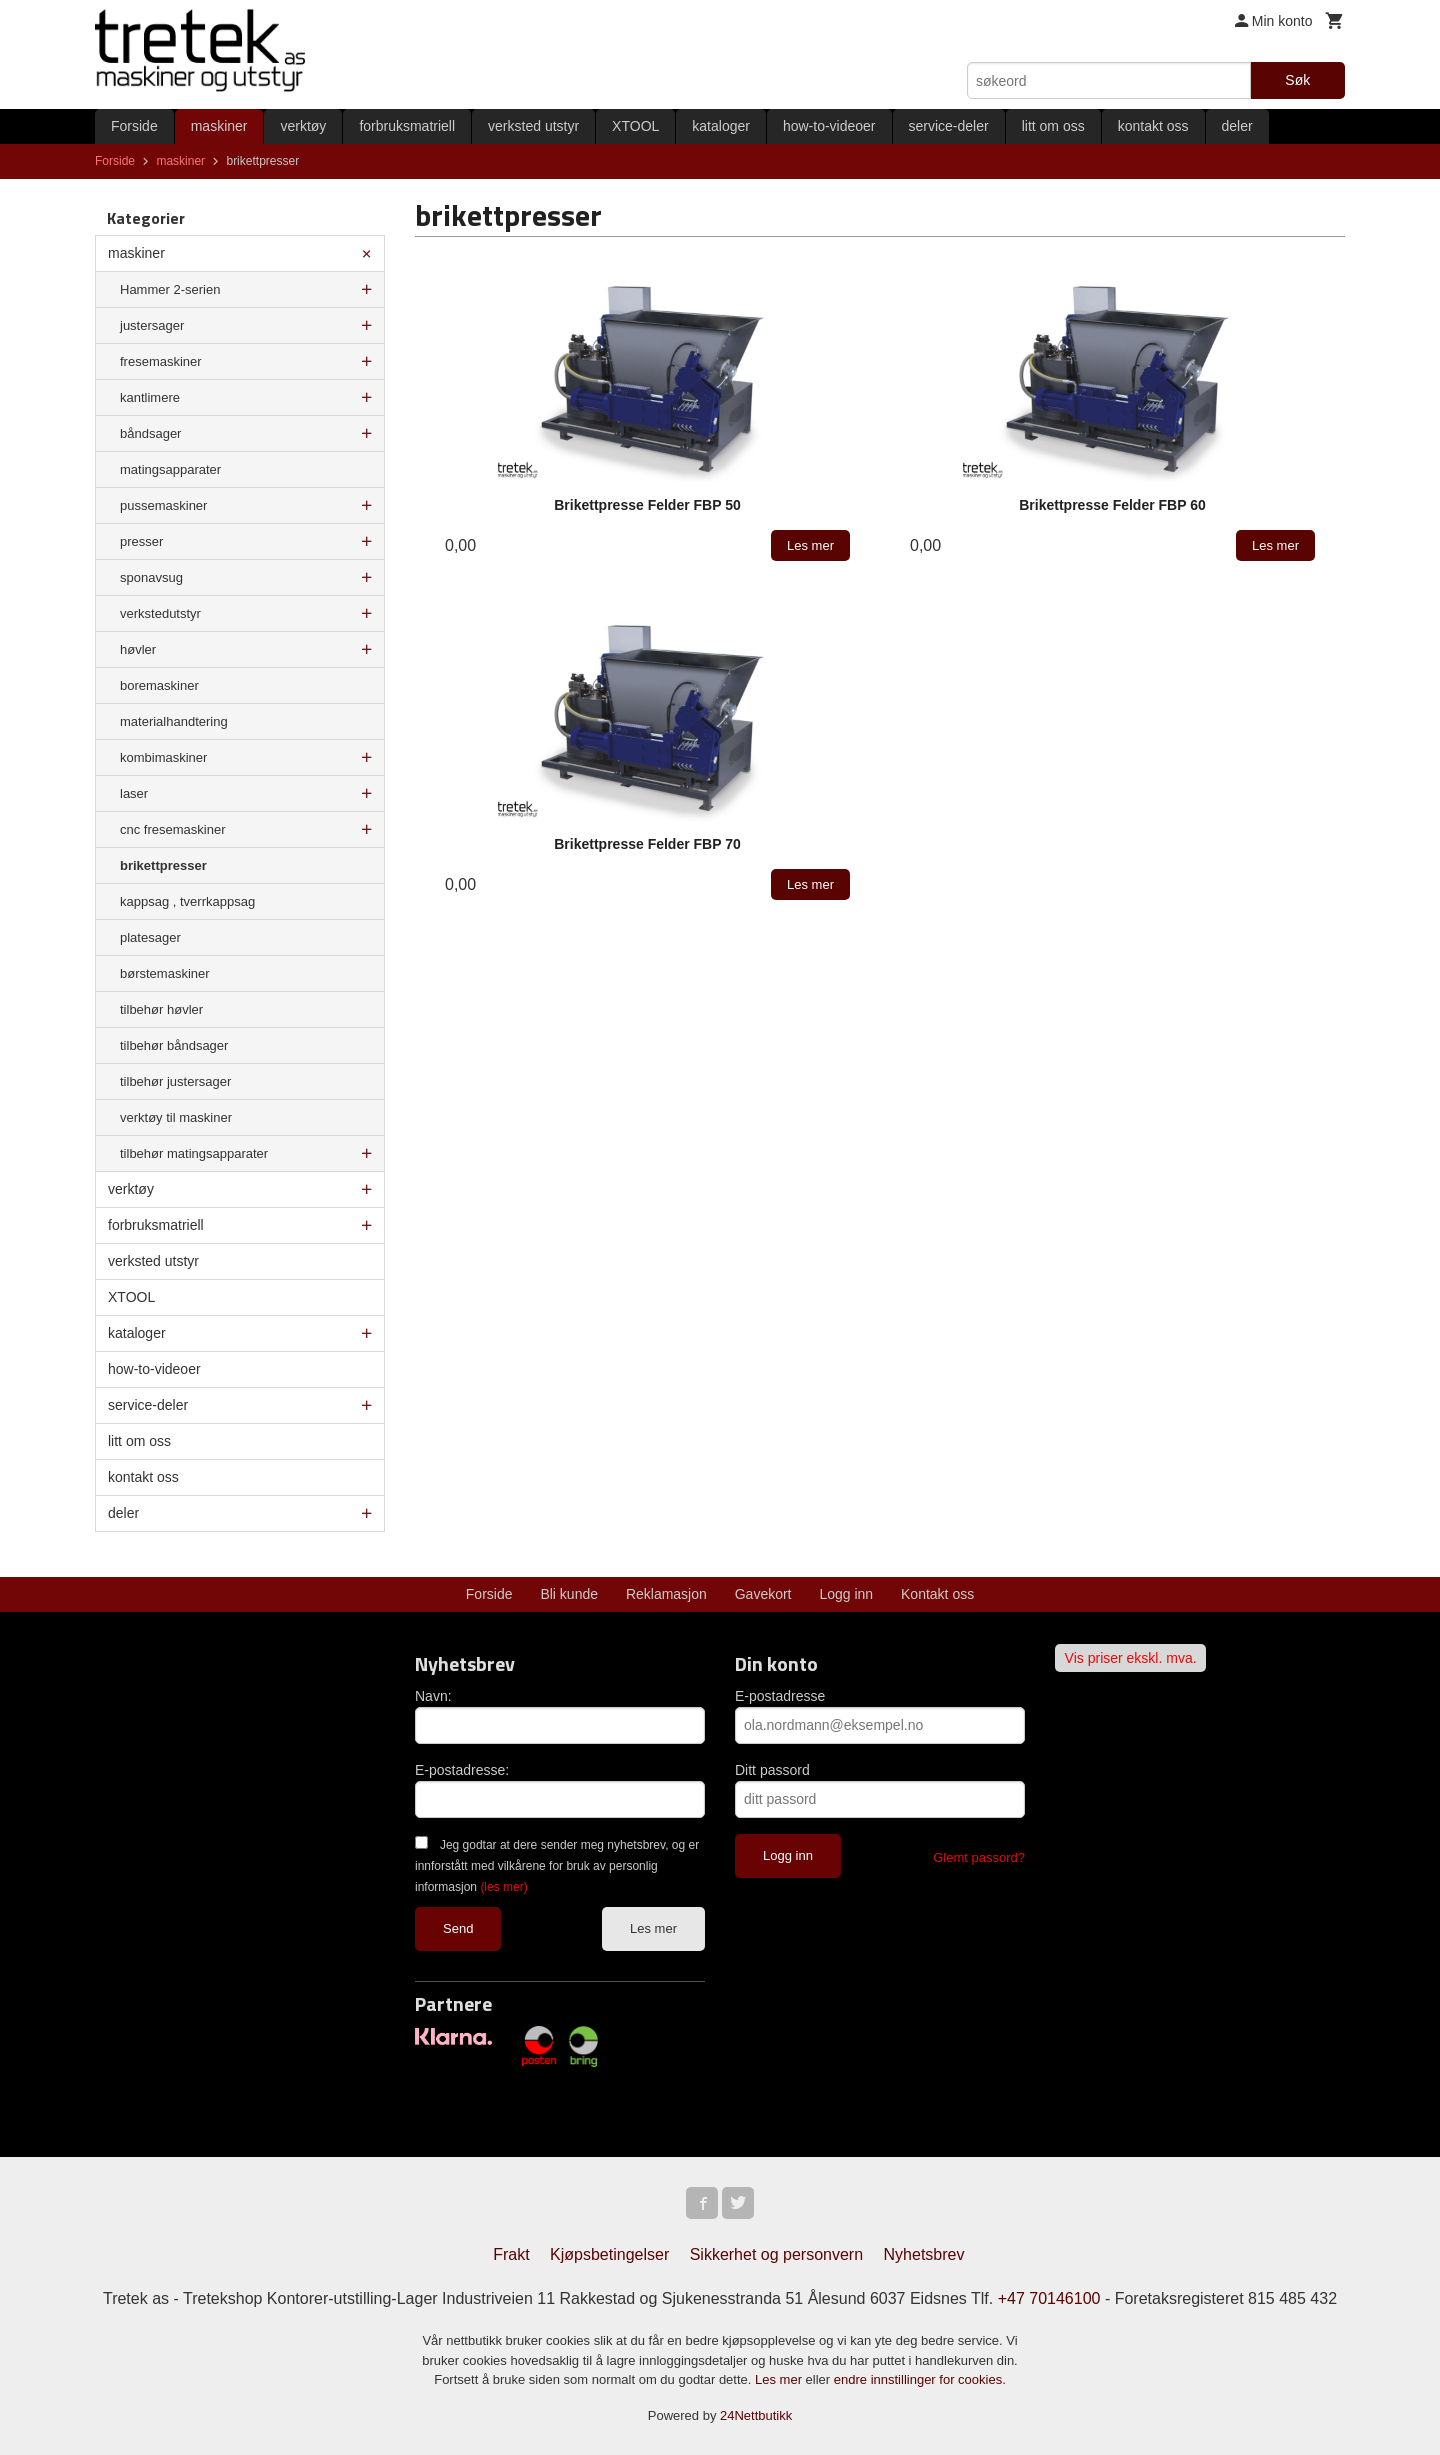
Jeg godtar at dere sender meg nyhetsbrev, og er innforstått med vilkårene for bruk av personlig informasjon (557, 1866)
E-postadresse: (462, 1770)
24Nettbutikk (756, 2415)
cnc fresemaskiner (172, 829)
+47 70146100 (1049, 2298)
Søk (1297, 80)
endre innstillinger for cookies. (920, 2379)
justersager (152, 325)
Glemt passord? (979, 1857)
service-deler (949, 126)
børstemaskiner (165, 973)
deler (1237, 126)
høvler (138, 649)
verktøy (303, 126)
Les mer (653, 1928)
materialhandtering (174, 721)
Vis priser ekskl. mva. (1131, 1658)
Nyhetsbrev (924, 2254)
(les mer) (503, 1887)
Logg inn (846, 1594)
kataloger (721, 126)
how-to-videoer (829, 126)
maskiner (219, 126)
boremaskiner (159, 685)
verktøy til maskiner (176, 1117)
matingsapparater (170, 469)
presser (141, 541)
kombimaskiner (163, 757)
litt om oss (1053, 126)
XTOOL (635, 126)
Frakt (511, 2254)
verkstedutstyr (160, 613)
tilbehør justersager (175, 1081)
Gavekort (763, 1594)
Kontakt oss (937, 1594)
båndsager (150, 433)
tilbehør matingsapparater (194, 1153)
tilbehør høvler (161, 1009)
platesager (150, 937)
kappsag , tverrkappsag (187, 901)
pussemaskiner (163, 505)
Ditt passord (772, 1770)
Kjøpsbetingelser (609, 2254)
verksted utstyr (533, 126)
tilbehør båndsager (174, 1045)
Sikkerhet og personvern (776, 2254)
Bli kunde (569, 1594)
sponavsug (151, 577)
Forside (134, 126)
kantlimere (150, 397)
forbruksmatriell (407, 126)
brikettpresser (163, 865)
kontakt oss (1153, 126)
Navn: (433, 1696)
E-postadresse (780, 1696)
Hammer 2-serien (170, 289)
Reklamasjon (666, 1594)
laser (134, 793)
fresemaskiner (161, 361)
